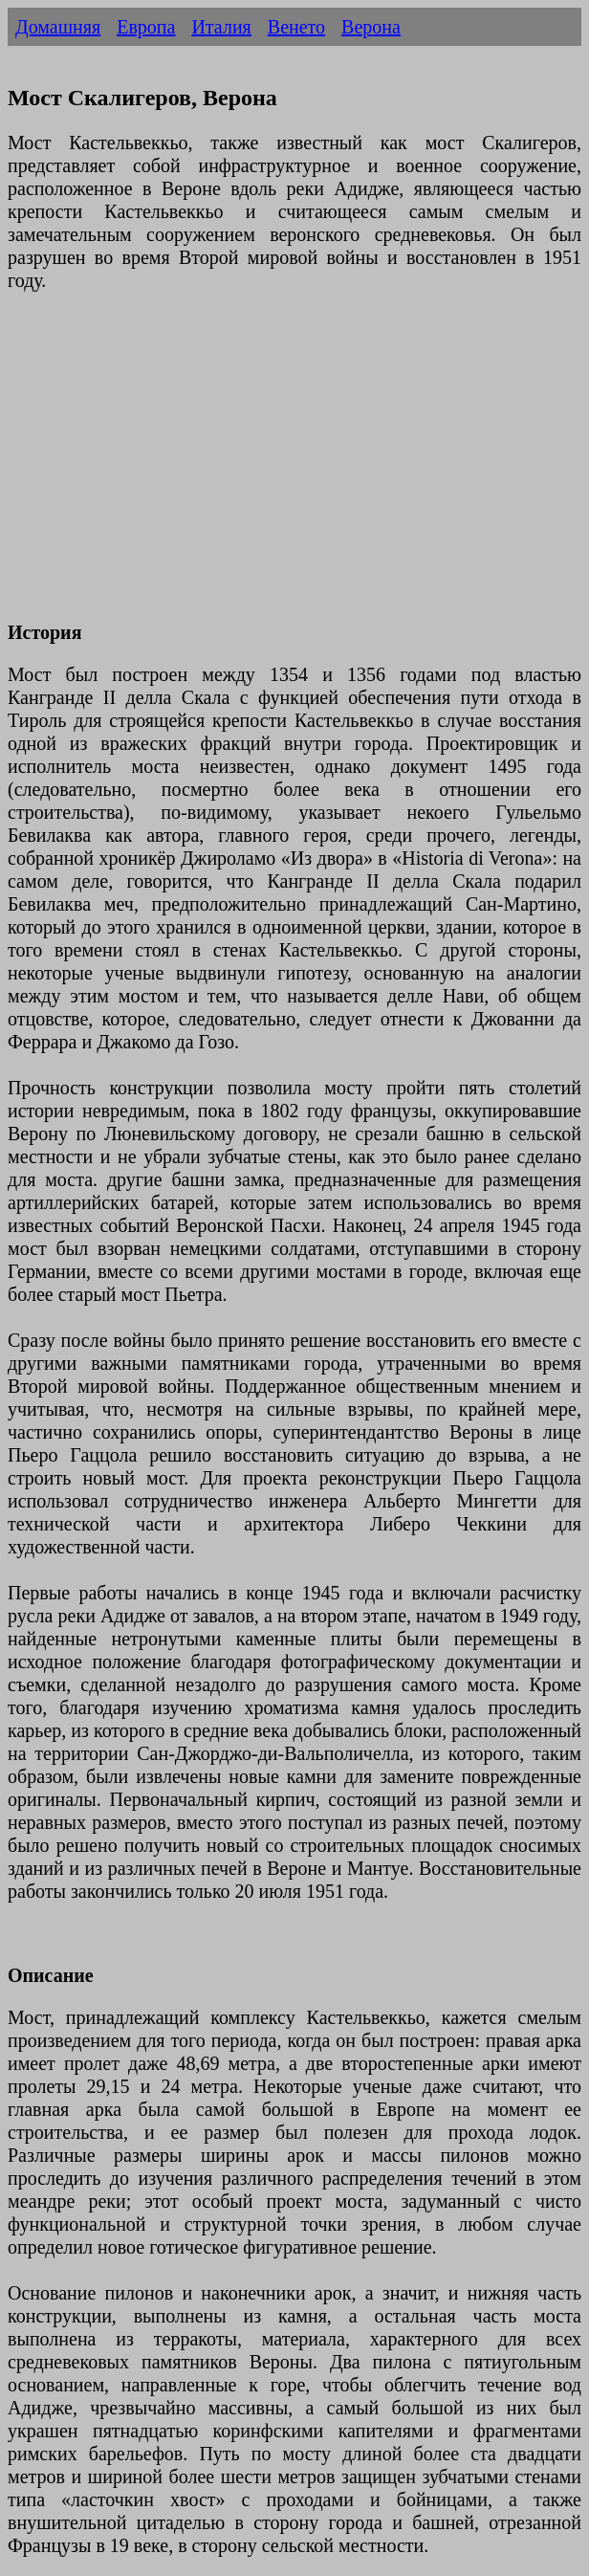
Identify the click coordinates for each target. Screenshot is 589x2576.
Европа (146, 26)
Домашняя (57, 26)
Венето (296, 26)
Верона (371, 26)
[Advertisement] (294, 468)
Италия (221, 26)
